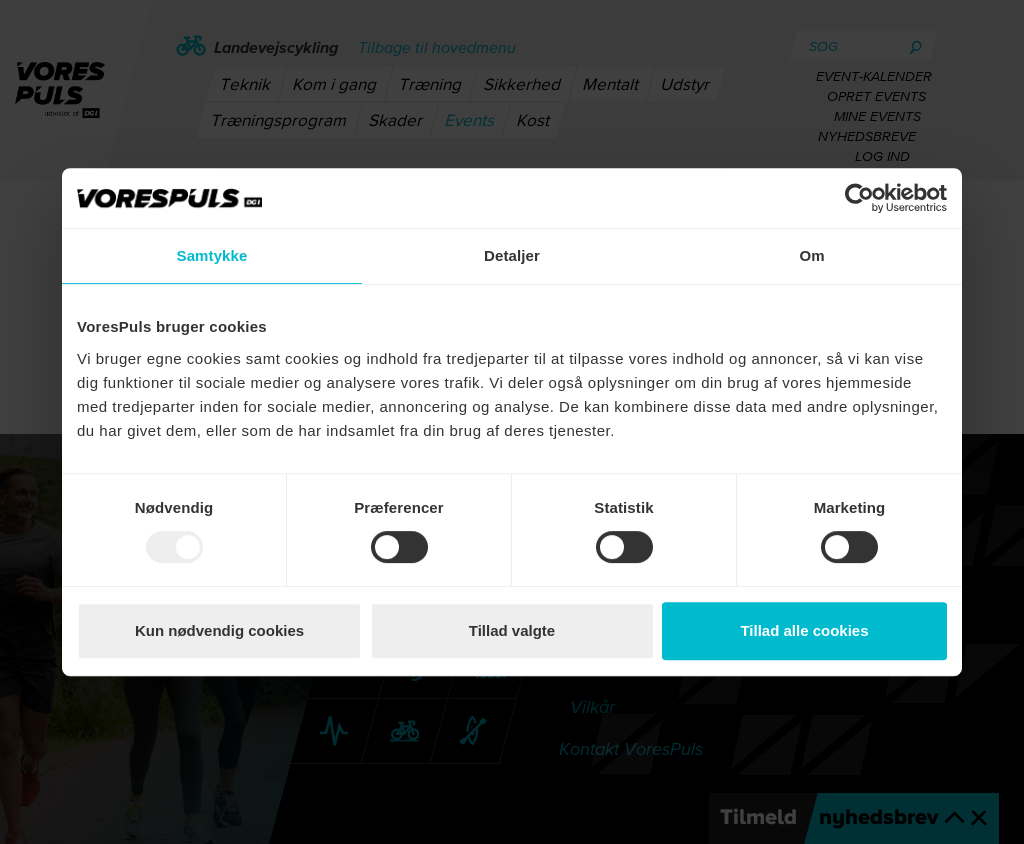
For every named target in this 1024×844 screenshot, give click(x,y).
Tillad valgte (512, 630)
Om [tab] (811, 255)
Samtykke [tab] (212, 255)
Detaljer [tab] (512, 255)
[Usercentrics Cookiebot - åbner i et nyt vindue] (859, 198)
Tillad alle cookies (804, 630)
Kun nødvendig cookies (219, 630)
